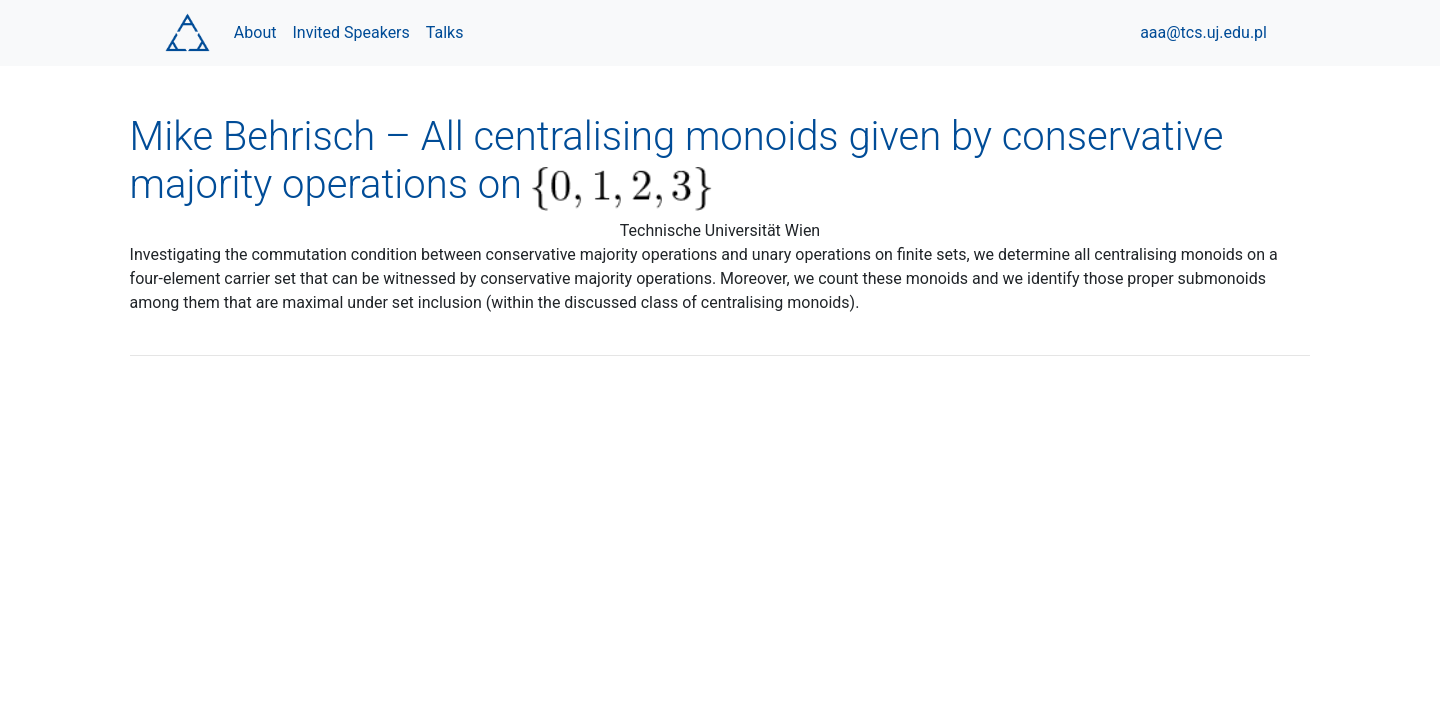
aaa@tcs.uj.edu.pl (1203, 32)
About (255, 32)
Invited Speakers (350, 32)
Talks (445, 32)
